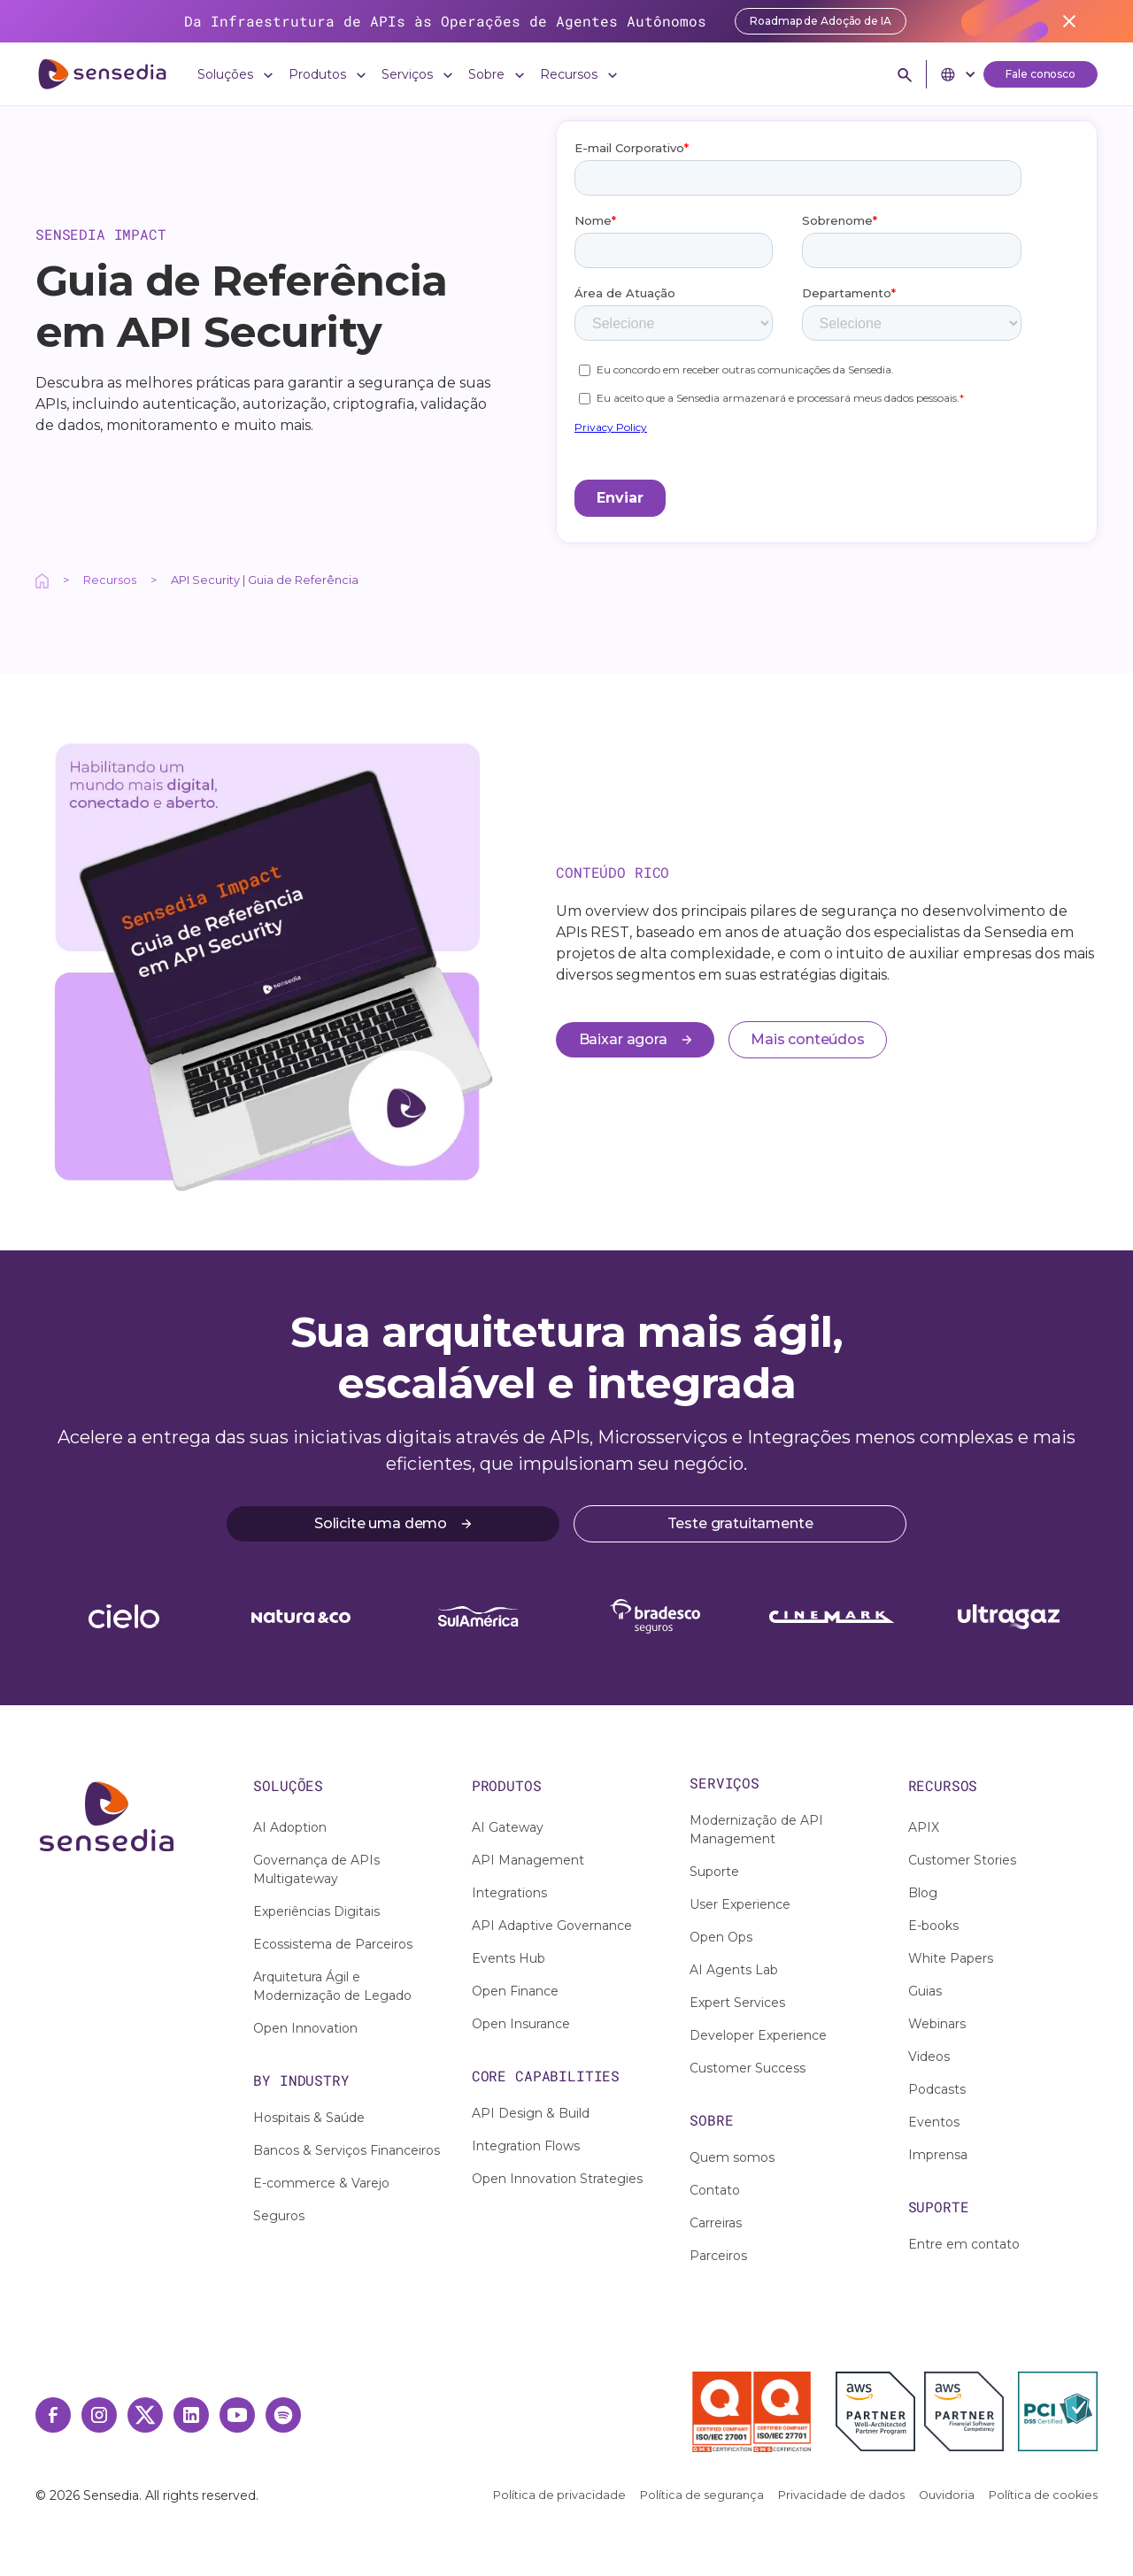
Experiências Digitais (316, 1911)
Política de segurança (702, 2495)
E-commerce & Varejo (321, 2183)
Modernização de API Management (756, 1829)
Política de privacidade (559, 2495)
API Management (528, 1860)
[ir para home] (102, 74)
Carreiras (716, 2223)
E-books (933, 1926)
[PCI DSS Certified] (1058, 2411)
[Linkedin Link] (191, 2415)
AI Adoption (290, 1827)
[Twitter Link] (145, 2415)
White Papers (950, 1958)
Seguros (278, 2216)
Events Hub (508, 1958)
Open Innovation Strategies (557, 2179)
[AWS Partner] (880, 2411)
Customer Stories (962, 1860)
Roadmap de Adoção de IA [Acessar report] (820, 20)
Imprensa (937, 2155)
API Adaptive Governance (552, 1926)
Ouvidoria (947, 2495)
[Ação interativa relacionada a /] (42, 580)
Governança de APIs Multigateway (316, 1869)
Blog (922, 1893)
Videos (929, 2057)
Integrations (509, 1893)
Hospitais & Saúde (309, 2118)
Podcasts (937, 2089)
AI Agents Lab (734, 1970)
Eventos (934, 2122)
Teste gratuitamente (740, 1523)
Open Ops (721, 1937)
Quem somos (732, 2157)
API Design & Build (531, 2113)
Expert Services (737, 2003)
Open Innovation (305, 2028)
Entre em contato (964, 2244)
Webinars (937, 2024)
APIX (923, 1827)
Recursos (109, 580)
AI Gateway (507, 1827)
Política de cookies (1043, 2495)
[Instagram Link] (99, 2415)
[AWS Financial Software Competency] (964, 2411)
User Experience (740, 1904)
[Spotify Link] (283, 2415)
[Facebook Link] (53, 2415)
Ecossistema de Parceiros (332, 1944)
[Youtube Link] (237, 2415)
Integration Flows (526, 2146)
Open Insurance (521, 2024)
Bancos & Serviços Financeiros (346, 2150)
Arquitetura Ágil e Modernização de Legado (332, 1986)
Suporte (714, 1872)
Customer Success (747, 2068)
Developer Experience (758, 2035)
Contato (715, 2190)
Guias (925, 1991)
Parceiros (718, 2256)
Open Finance (515, 1991)
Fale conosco (1040, 74)
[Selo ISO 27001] (721, 2412)
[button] (235, 74)
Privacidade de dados (841, 2495)
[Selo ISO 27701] (782, 2412)
